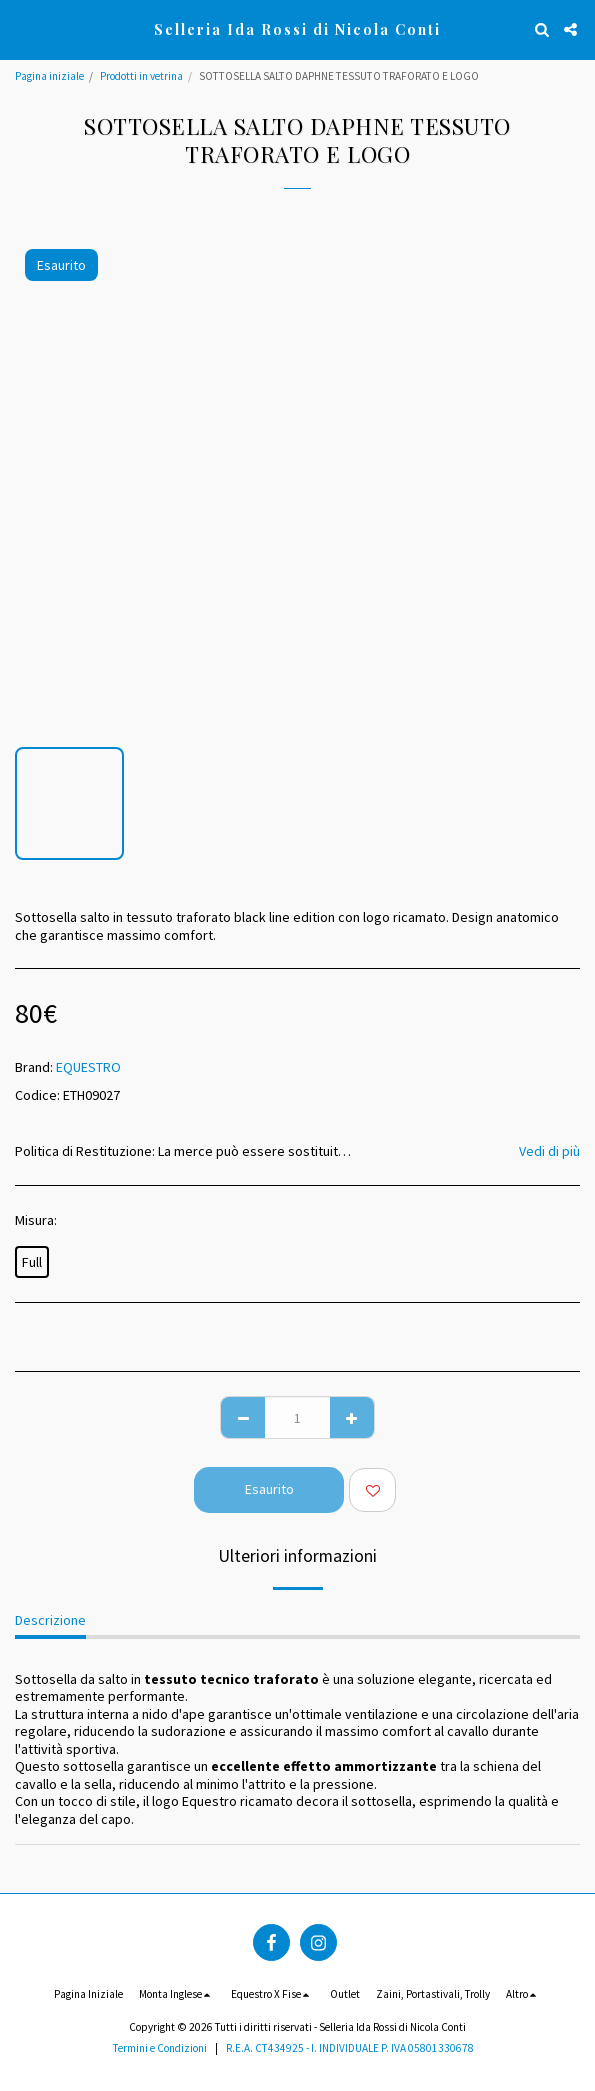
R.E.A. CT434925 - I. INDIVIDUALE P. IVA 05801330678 (350, 2048)
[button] (22, 28)
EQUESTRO (88, 1067)
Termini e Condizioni (160, 2048)
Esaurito (269, 1489)
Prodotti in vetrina (141, 76)
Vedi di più (549, 1151)
